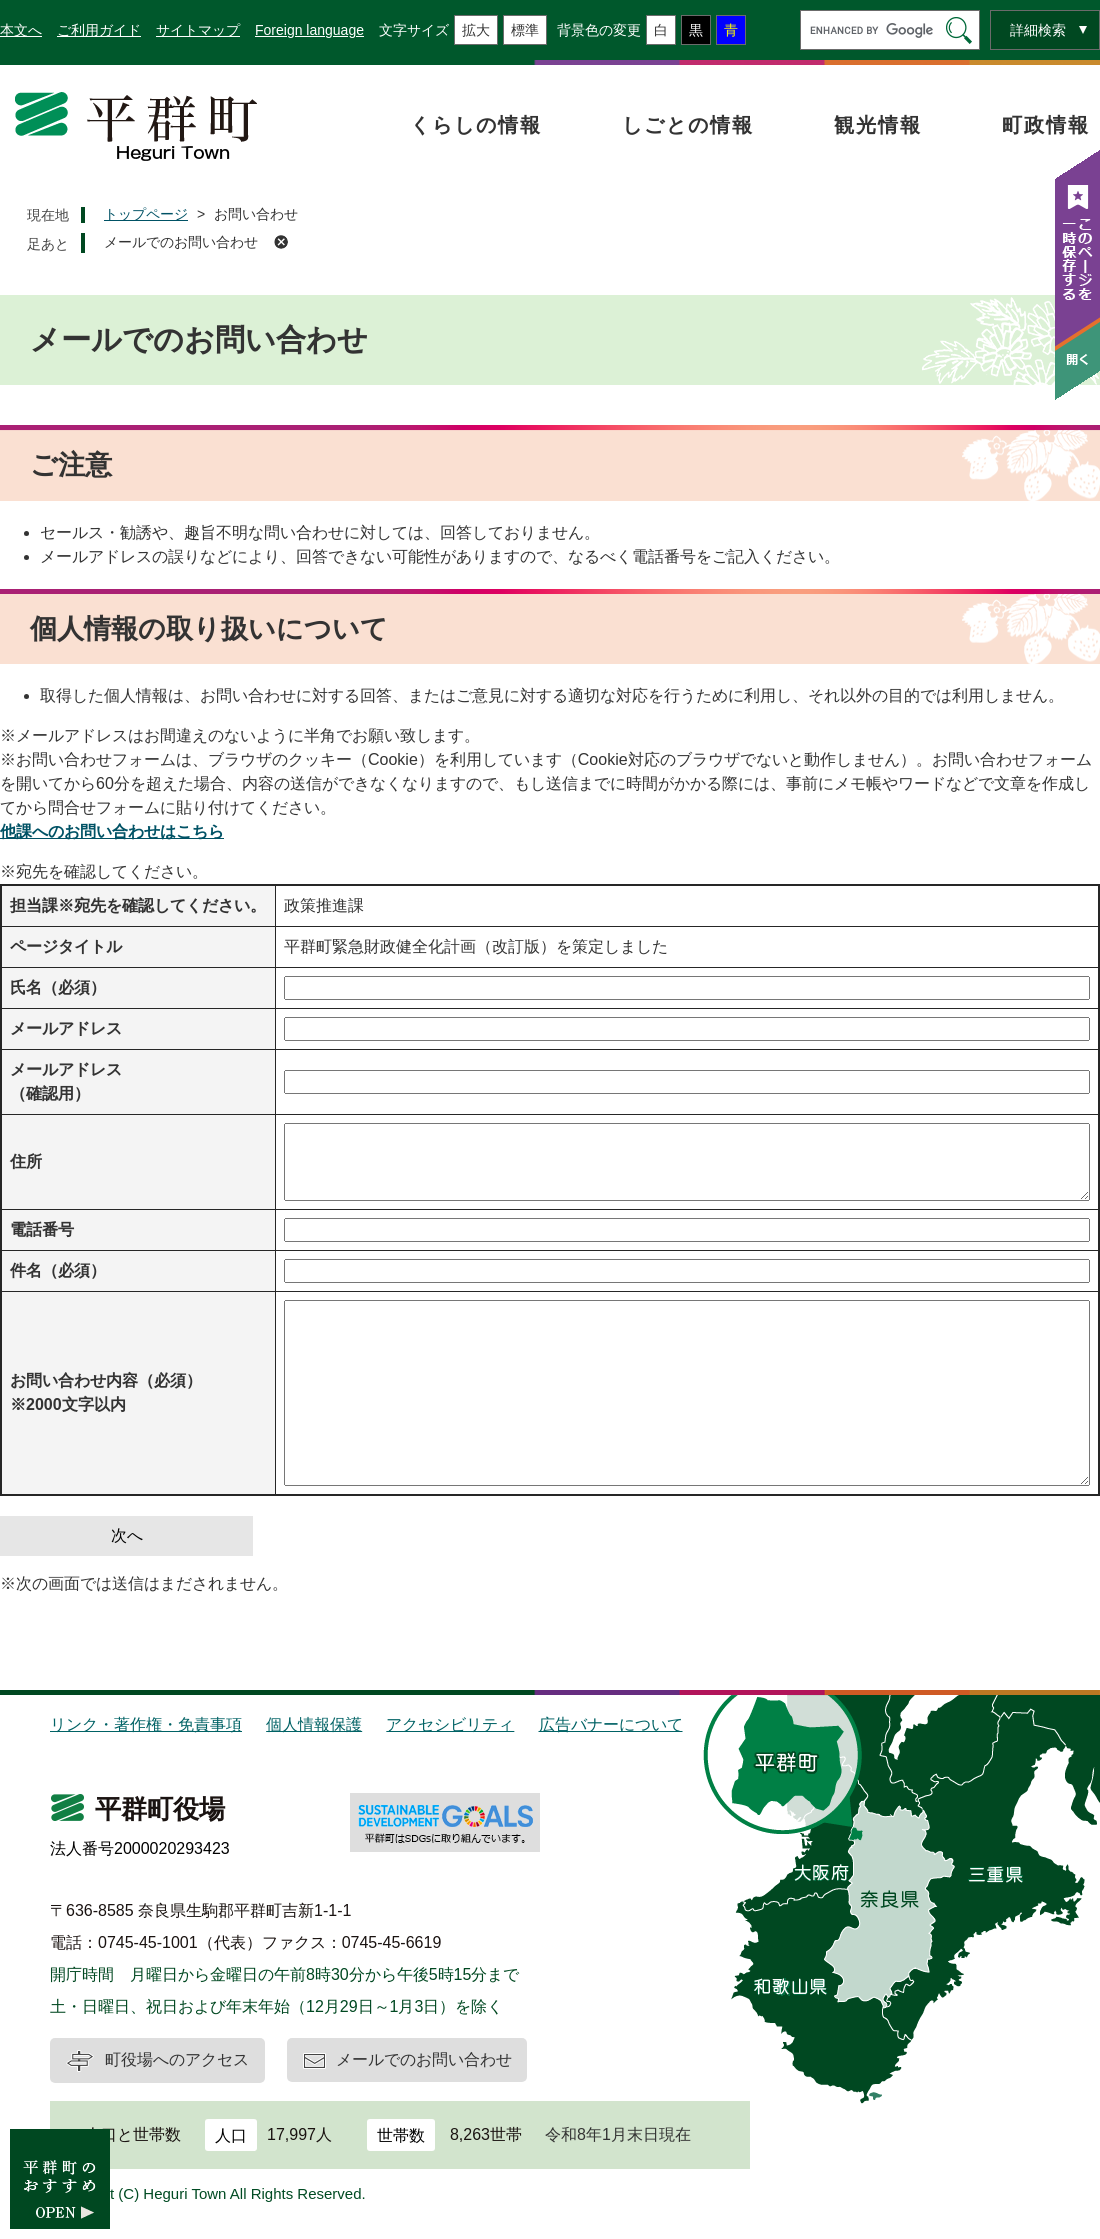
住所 (26, 1161)
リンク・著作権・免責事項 (146, 1724)
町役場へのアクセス (177, 2059)
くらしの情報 (476, 125)
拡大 (476, 30)
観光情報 (878, 125)
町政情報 (1046, 125)
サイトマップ (198, 30)
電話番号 (42, 1229)
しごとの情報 (688, 125)
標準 (525, 30)
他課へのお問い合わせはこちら (112, 831)
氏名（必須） (58, 987)
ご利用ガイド (99, 30)
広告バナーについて (611, 1724)
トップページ (146, 214)
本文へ (21, 30)
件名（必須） (58, 1270)
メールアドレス (66, 1028)
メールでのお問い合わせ (181, 242)
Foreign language (309, 30)
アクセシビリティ (450, 1724)
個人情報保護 (314, 1724)
